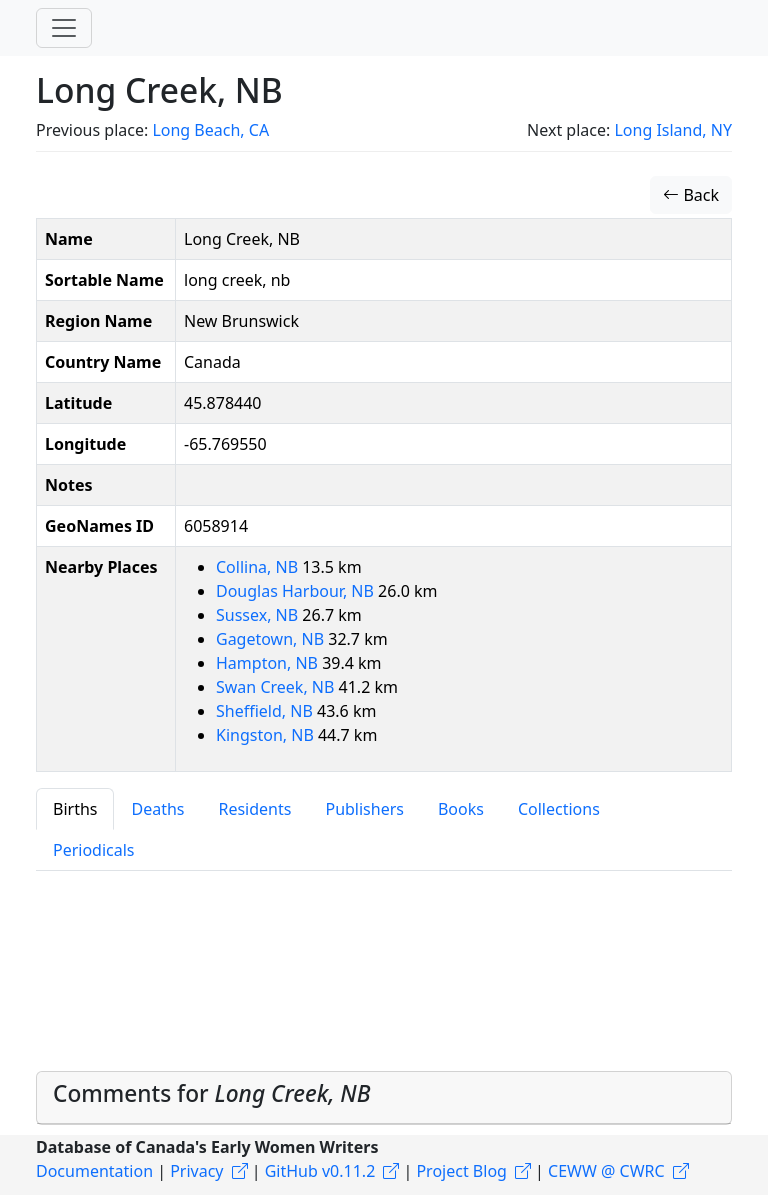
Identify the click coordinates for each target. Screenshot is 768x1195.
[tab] (384, 1098)
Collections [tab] (559, 809)
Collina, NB (259, 567)
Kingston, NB (267, 735)
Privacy (196, 1171)
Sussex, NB (259, 615)
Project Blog (461, 1171)
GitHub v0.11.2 (320, 1171)
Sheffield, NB (266, 711)
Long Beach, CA (210, 130)
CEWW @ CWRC (606, 1171)
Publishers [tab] (364, 809)
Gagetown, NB (272, 639)
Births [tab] (75, 809)
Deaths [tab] (157, 809)
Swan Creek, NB (277, 687)
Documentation (94, 1171)
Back (691, 195)
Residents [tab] (254, 809)
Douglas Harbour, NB (297, 591)
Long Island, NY (673, 130)
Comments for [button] (211, 1093)
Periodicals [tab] (94, 850)
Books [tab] (461, 809)
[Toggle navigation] (64, 28)
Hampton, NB (269, 663)
